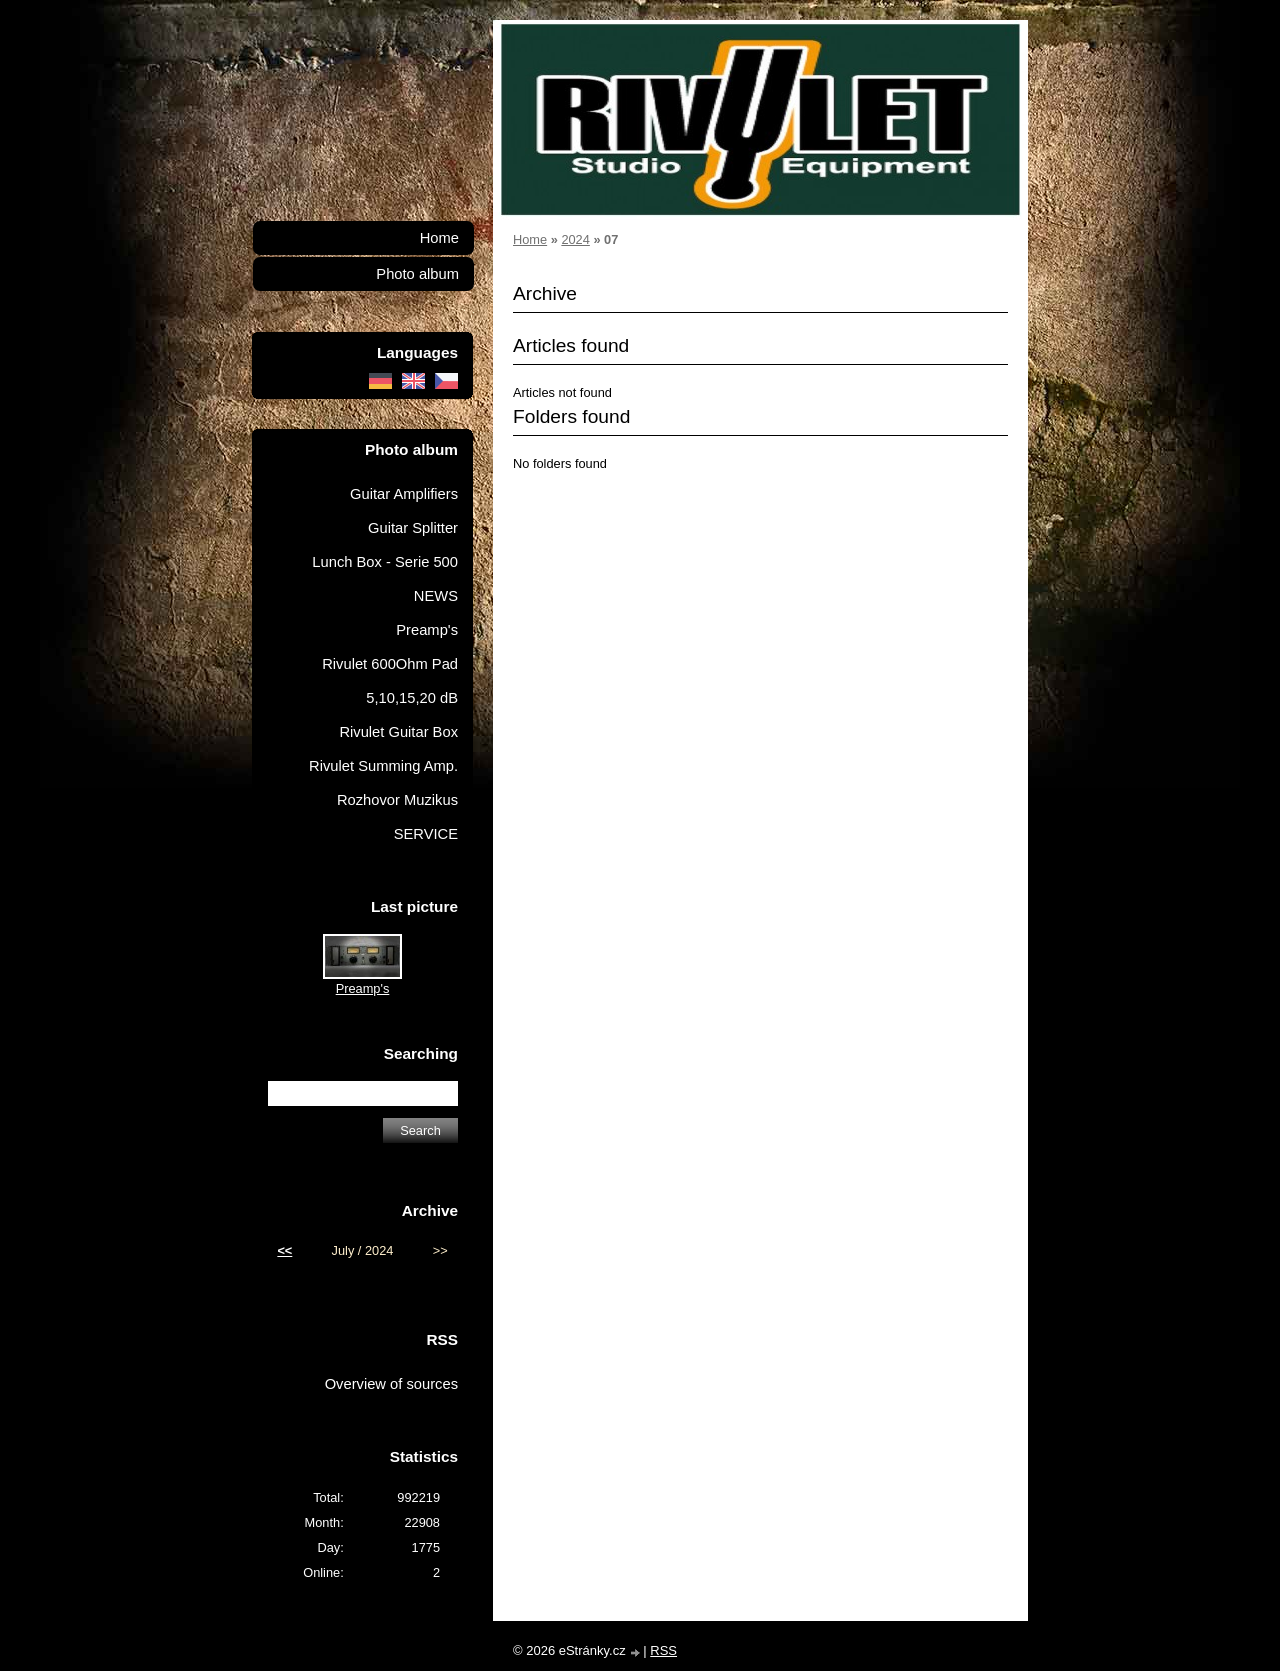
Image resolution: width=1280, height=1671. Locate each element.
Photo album (417, 274)
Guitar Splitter (413, 528)
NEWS (436, 596)
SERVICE (426, 834)
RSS (663, 1650)
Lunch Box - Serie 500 (385, 562)
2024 (575, 239)
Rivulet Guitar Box (398, 732)
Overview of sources (391, 1384)
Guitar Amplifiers (404, 494)
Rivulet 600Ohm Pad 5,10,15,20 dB (390, 681)
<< (284, 1250)
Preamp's (427, 630)
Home (530, 239)
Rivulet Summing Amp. (383, 766)
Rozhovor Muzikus (397, 800)
